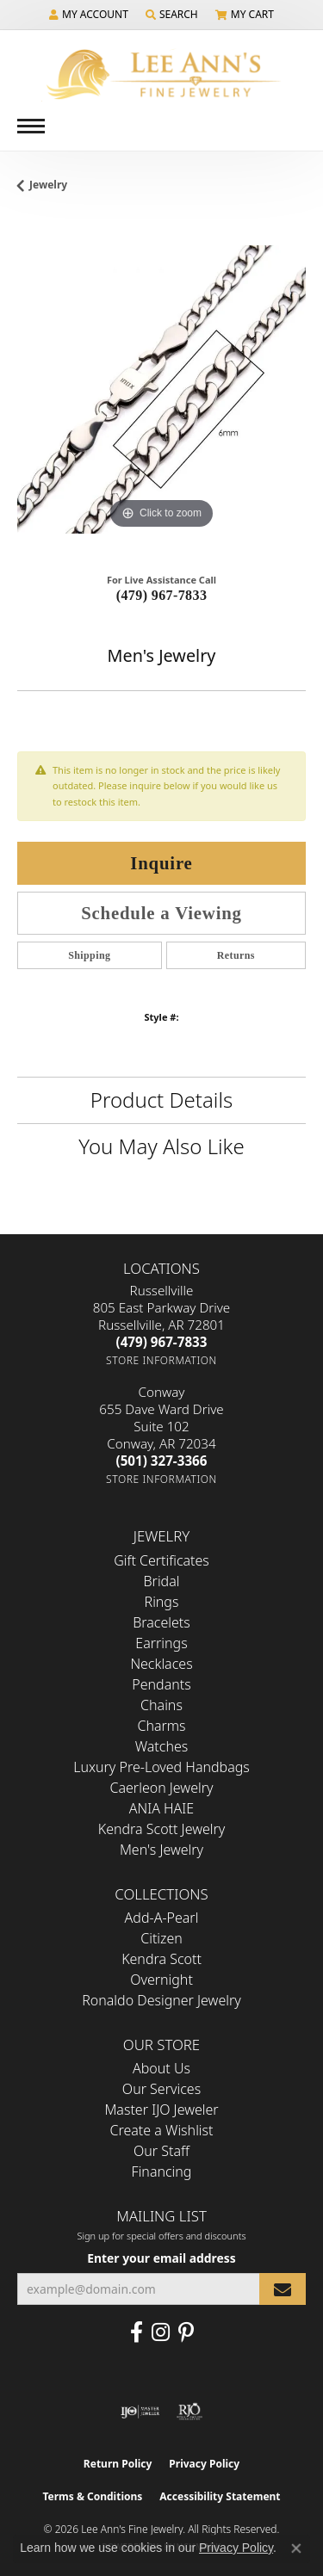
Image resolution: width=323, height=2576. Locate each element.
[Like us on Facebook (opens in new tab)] (136, 2332)
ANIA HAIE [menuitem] (161, 1808)
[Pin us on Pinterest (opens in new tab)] (186, 2332)
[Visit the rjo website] (189, 2412)
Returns (236, 955)
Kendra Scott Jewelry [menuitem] (162, 1828)
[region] (161, 389)
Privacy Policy (204, 2463)
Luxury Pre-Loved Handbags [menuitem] (161, 1766)
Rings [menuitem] (162, 1601)
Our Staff (161, 2150)
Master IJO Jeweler (161, 2109)
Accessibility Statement (219, 2496)
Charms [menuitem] (161, 1725)
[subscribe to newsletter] (282, 2289)
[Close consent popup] (296, 2548)
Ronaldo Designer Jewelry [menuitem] (161, 2000)
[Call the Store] (162, 1341)
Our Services (161, 2088)
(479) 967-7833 (162, 595)
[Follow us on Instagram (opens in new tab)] (161, 2332)
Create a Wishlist (162, 2130)
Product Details (161, 1099)
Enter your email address (161, 2258)
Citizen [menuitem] (161, 1938)
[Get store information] (161, 1360)
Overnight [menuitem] (161, 1979)
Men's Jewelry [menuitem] (161, 1849)
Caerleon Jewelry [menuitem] (161, 1787)
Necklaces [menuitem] (161, 1663)
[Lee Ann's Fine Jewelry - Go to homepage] (162, 74)
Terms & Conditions (92, 2496)
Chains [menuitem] (161, 1705)
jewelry (48, 184)
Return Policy (118, 2463)
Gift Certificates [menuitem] (161, 1560)
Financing (162, 2171)
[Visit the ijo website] (140, 2412)
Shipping (89, 955)
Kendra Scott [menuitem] (161, 1958)
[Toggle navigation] (31, 126)
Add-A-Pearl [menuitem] (162, 1917)
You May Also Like (161, 1146)
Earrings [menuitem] (161, 1643)
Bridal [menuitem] (162, 1581)
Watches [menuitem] (162, 1746)
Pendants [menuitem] (161, 1684)
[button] (88, 14)
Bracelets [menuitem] (161, 1622)
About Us (161, 2068)
